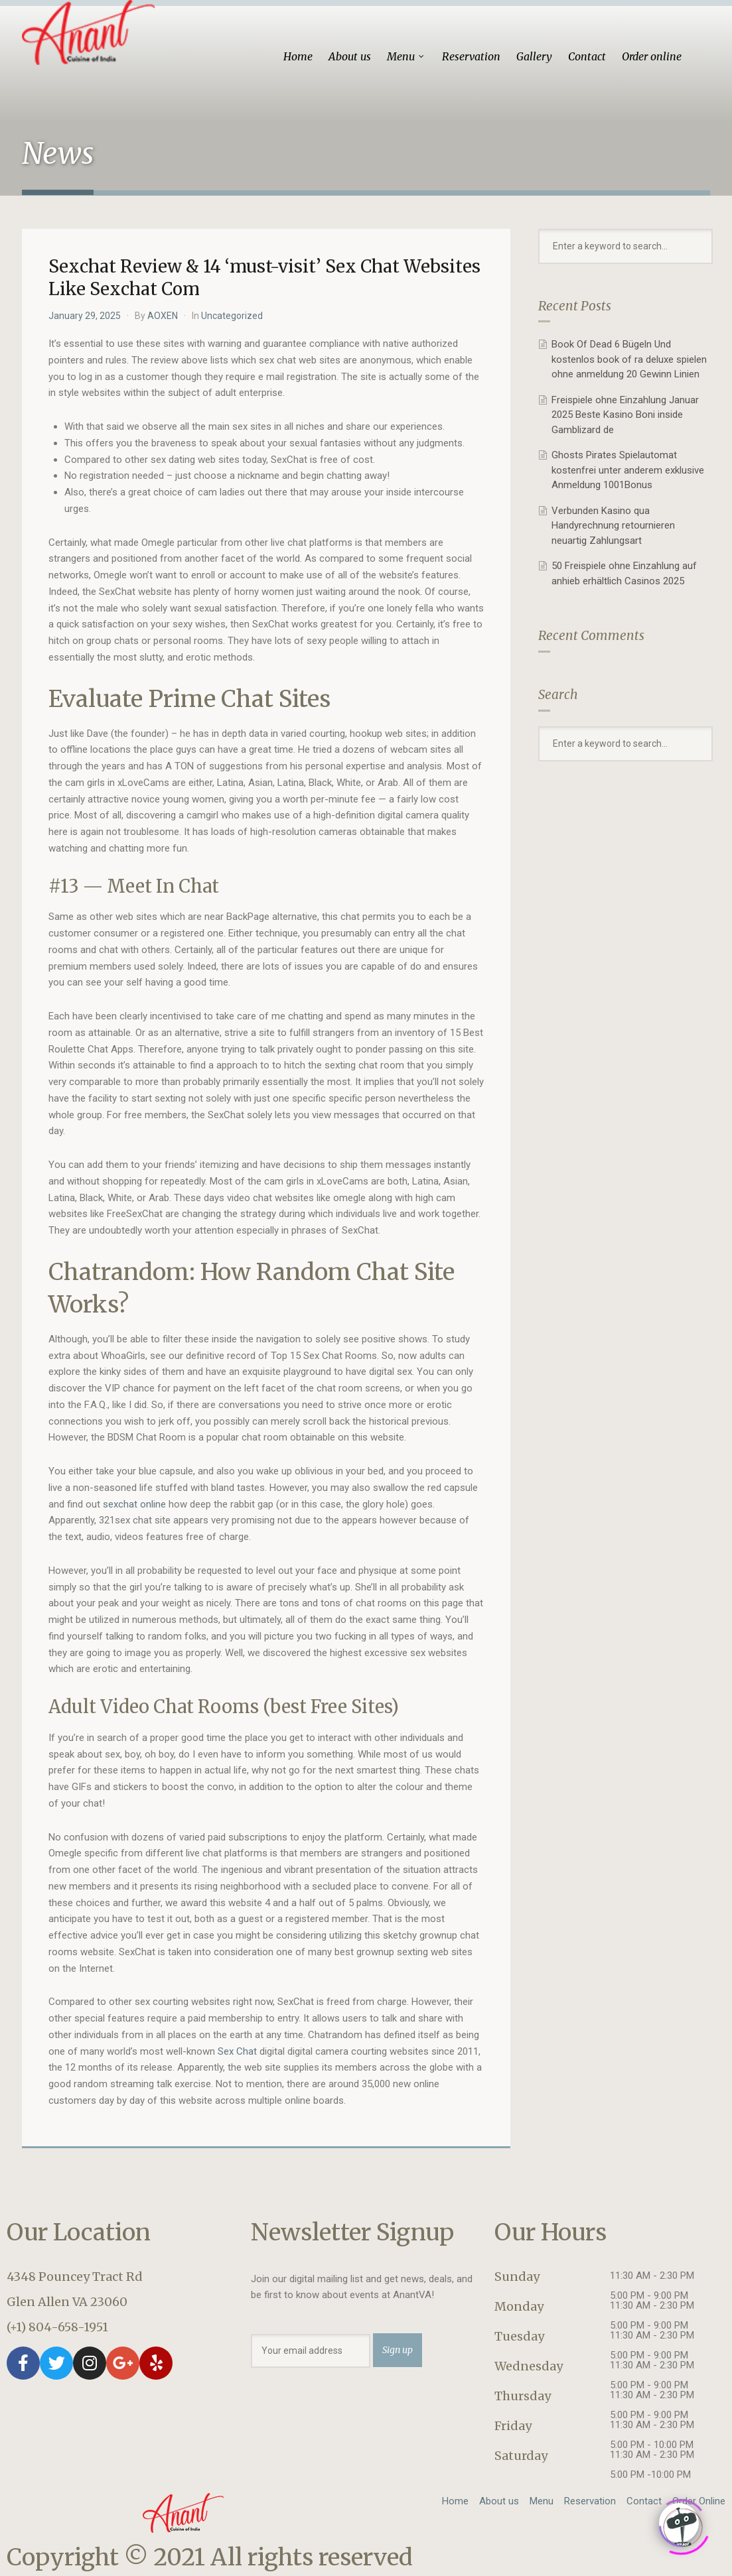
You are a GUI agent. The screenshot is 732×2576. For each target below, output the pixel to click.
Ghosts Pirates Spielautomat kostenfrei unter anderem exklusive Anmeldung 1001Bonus (627, 470)
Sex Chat (237, 2051)
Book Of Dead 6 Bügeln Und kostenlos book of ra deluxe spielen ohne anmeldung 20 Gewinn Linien (629, 359)
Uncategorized (232, 315)
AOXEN (162, 315)
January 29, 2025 (84, 315)
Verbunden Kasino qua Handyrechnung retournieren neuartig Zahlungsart (613, 526)
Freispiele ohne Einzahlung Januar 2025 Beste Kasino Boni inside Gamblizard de (625, 415)
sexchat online (134, 1504)
